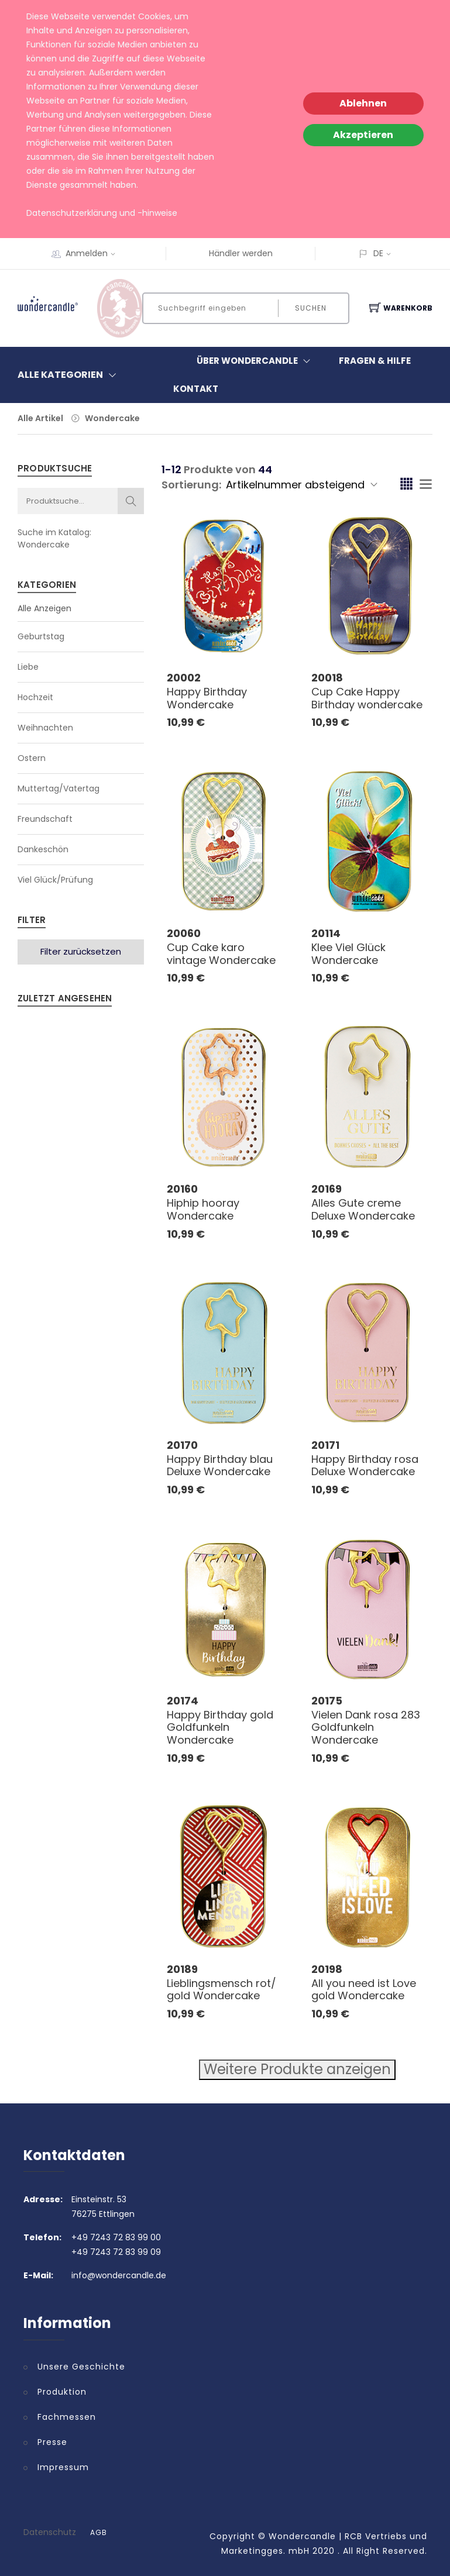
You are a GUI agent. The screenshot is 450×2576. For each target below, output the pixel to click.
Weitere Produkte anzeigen (297, 2069)
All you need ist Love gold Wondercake (363, 1989)
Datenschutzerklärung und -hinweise (101, 213)
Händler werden (241, 253)
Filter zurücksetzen (80, 951)
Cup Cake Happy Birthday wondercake (366, 698)
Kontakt (195, 389)
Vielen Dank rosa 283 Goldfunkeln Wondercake (365, 1727)
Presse (52, 2442)
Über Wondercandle (256, 361)
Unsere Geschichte (81, 2366)
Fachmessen (66, 2417)
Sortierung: (191, 484)
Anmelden (94, 253)
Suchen (311, 308)
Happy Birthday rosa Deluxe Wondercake (364, 1465)
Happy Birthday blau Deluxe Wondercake (220, 1465)
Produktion (62, 2392)
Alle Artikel (40, 418)
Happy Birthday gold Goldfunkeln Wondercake (220, 1727)
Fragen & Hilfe (375, 360)
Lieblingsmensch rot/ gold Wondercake (221, 1989)
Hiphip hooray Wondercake (203, 1209)
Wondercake (112, 418)
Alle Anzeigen (44, 608)
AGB (98, 2532)
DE (378, 253)
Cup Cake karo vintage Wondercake (221, 953)
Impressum (63, 2467)
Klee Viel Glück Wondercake (348, 953)
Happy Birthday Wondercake (207, 698)
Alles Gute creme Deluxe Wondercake (363, 1209)
